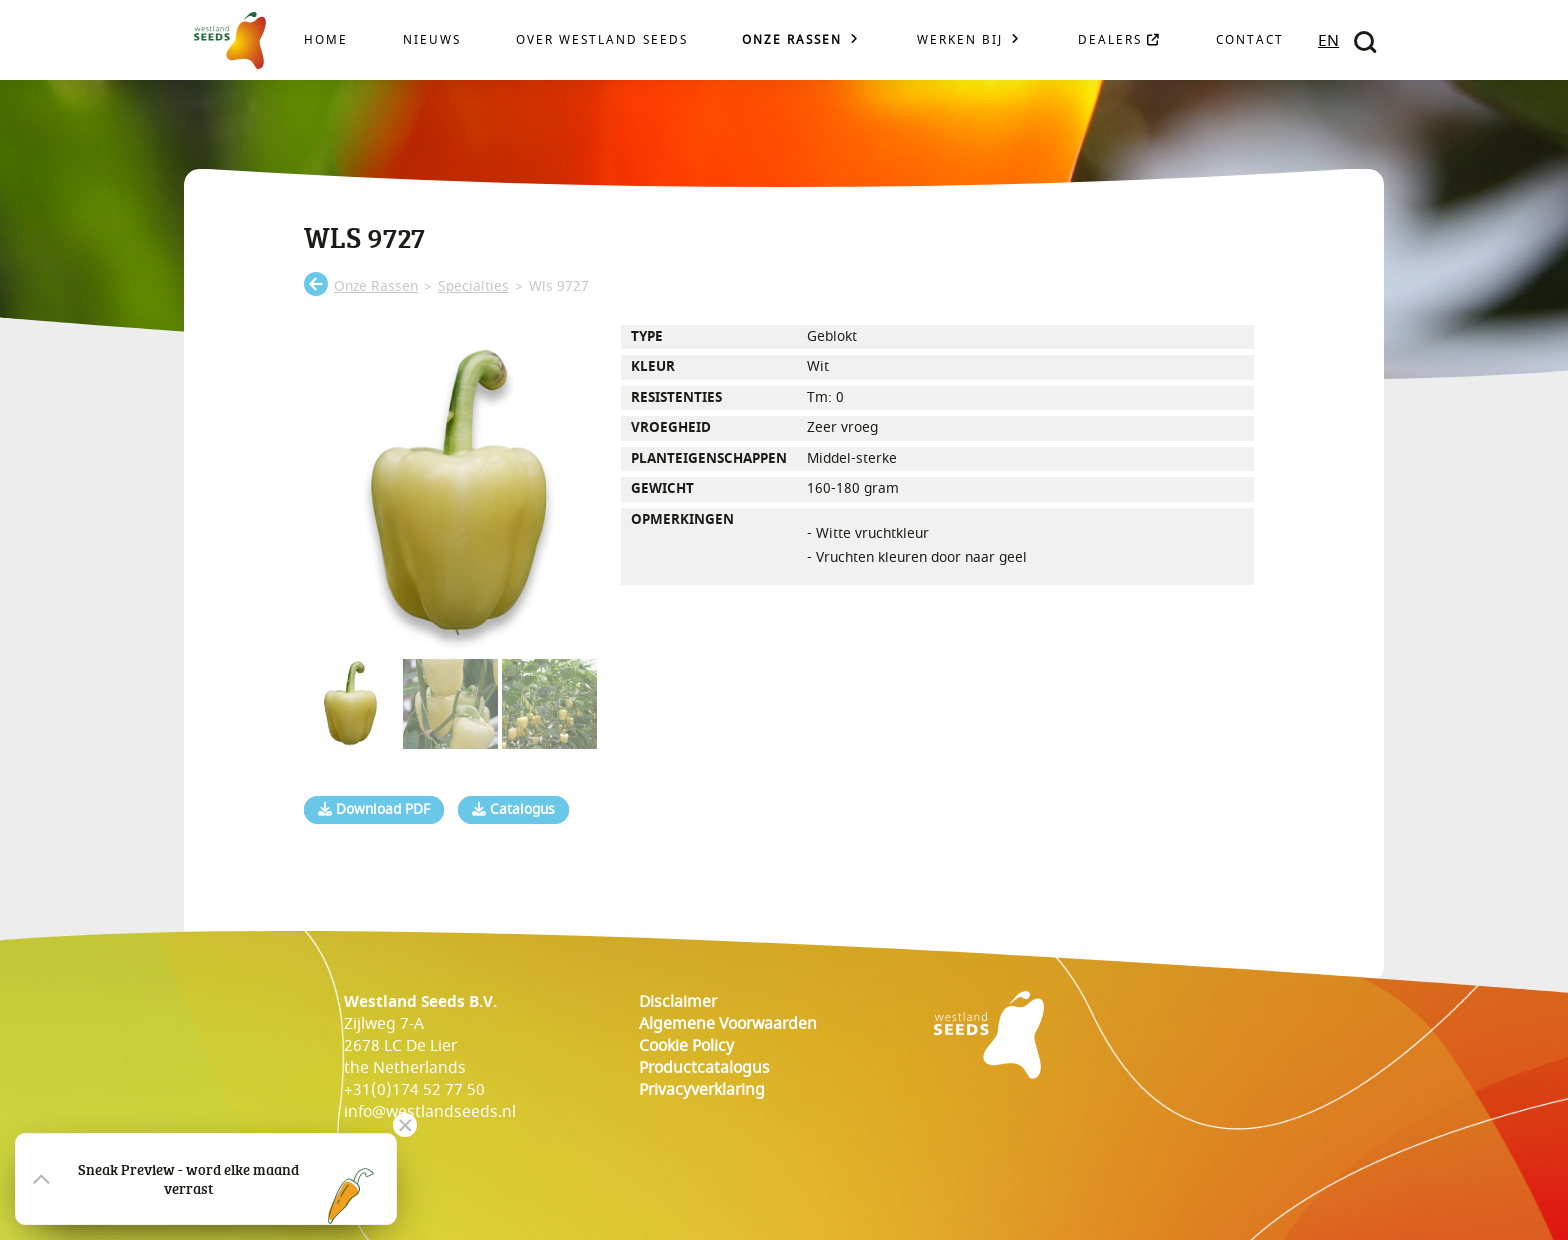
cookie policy (686, 1046)
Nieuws (432, 40)
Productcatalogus (704, 1068)
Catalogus (513, 810)
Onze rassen (792, 40)
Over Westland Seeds (602, 40)
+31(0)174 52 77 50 (414, 1090)
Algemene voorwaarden (728, 1024)
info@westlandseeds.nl (430, 1112)
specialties (473, 287)
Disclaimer (678, 1002)
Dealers (1119, 40)
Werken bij (960, 40)
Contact (1250, 40)
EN (1328, 41)
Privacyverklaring (702, 1090)
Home (326, 40)
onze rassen (376, 287)
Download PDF (374, 810)
